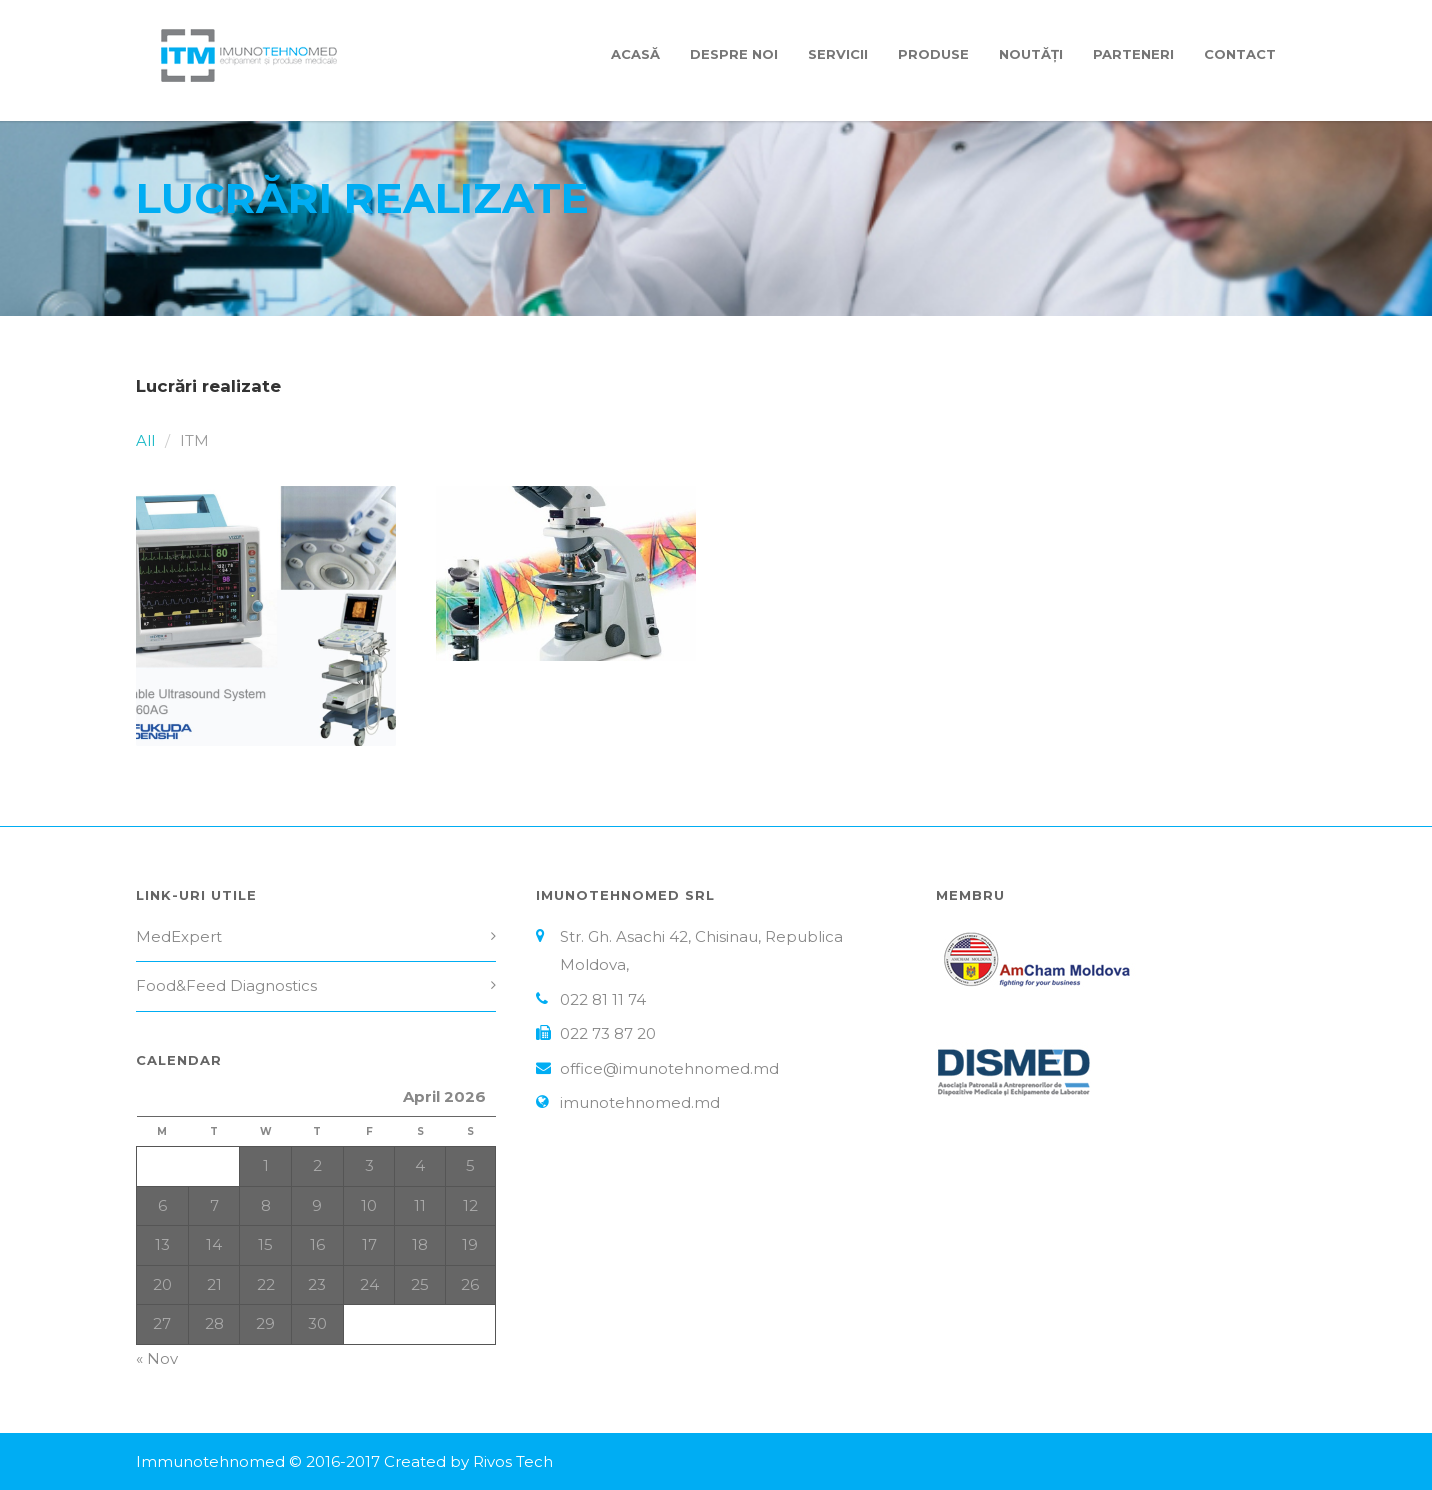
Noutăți (1031, 54)
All (145, 440)
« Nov (157, 1358)
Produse (933, 54)
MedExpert (179, 936)
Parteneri (1133, 54)
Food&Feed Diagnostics (226, 985)
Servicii (838, 54)
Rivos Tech (513, 1461)
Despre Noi (734, 54)
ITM (194, 440)
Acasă (635, 54)
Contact (1240, 54)
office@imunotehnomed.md (669, 1068)
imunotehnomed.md (640, 1102)
